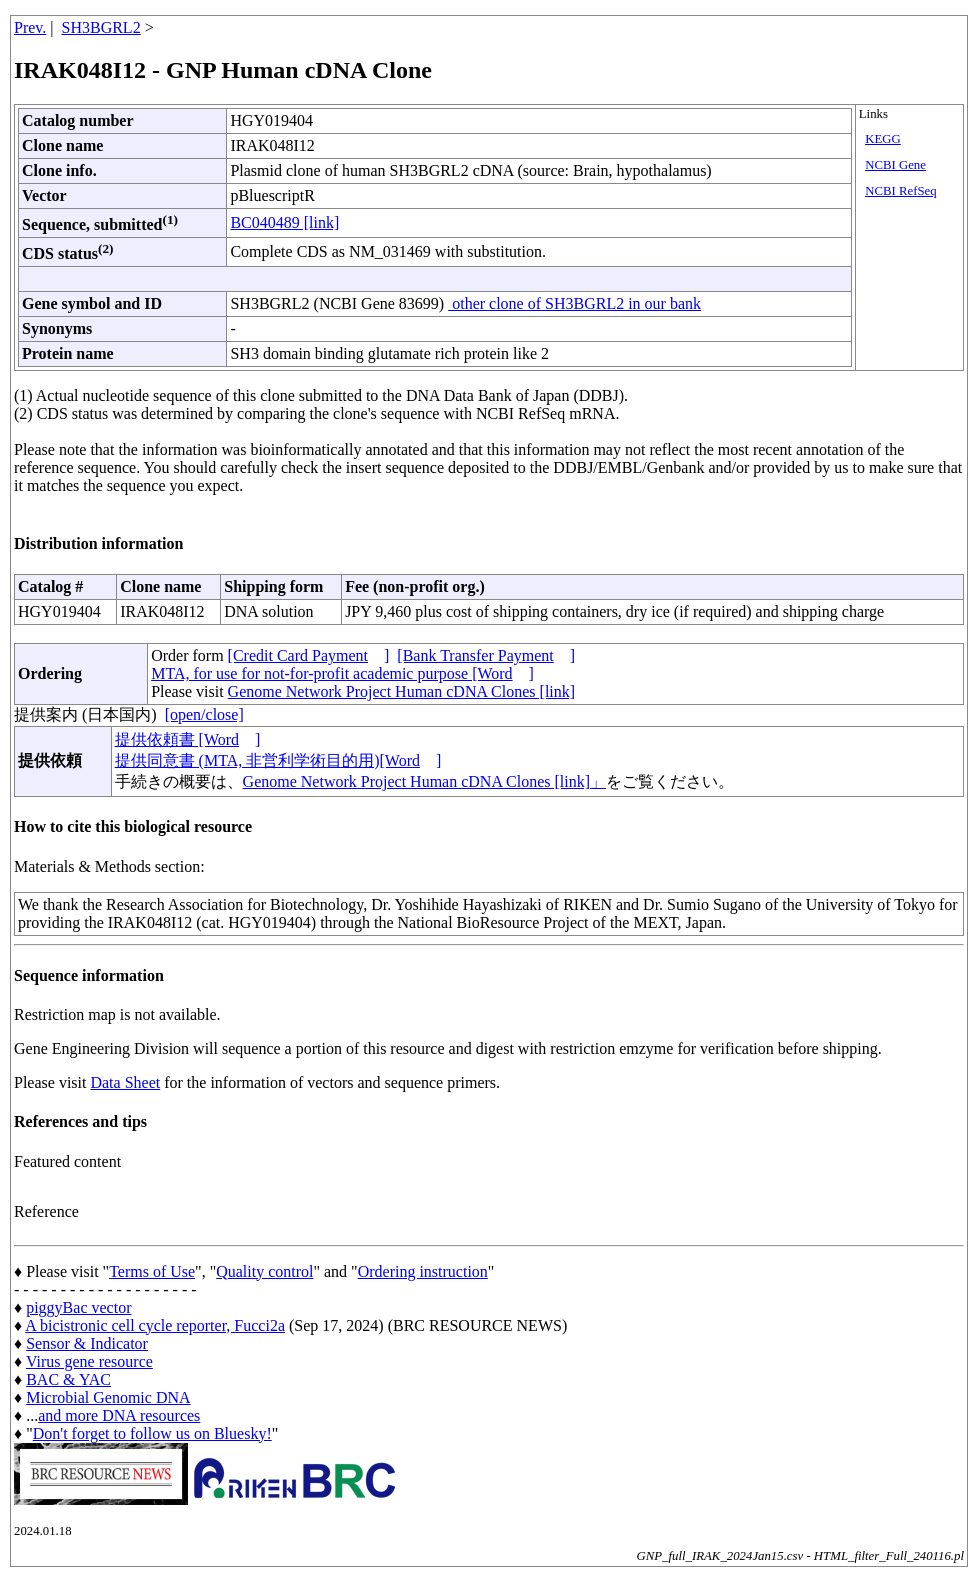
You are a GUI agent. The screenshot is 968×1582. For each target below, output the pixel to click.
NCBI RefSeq (900, 191)
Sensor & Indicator (87, 1343)
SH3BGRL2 (101, 27)
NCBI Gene (895, 165)
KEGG (883, 139)
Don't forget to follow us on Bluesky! (152, 1433)
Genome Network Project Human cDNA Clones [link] (401, 691)
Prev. (30, 27)
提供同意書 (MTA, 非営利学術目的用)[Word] (278, 760)
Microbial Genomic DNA (108, 1397)
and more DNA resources (119, 1415)
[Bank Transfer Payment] (486, 655)
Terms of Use (152, 1271)
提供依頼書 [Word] (188, 739)
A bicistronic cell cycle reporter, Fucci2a (155, 1325)
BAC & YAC (68, 1379)
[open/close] (204, 714)
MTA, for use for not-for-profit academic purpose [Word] (342, 673)
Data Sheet (125, 1082)
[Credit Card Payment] (309, 655)
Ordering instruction (423, 1271)
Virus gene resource (89, 1361)
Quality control (264, 1271)
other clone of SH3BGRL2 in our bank (574, 303)
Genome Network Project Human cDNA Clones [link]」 (424, 781)
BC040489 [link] (284, 222)
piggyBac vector (78, 1307)
